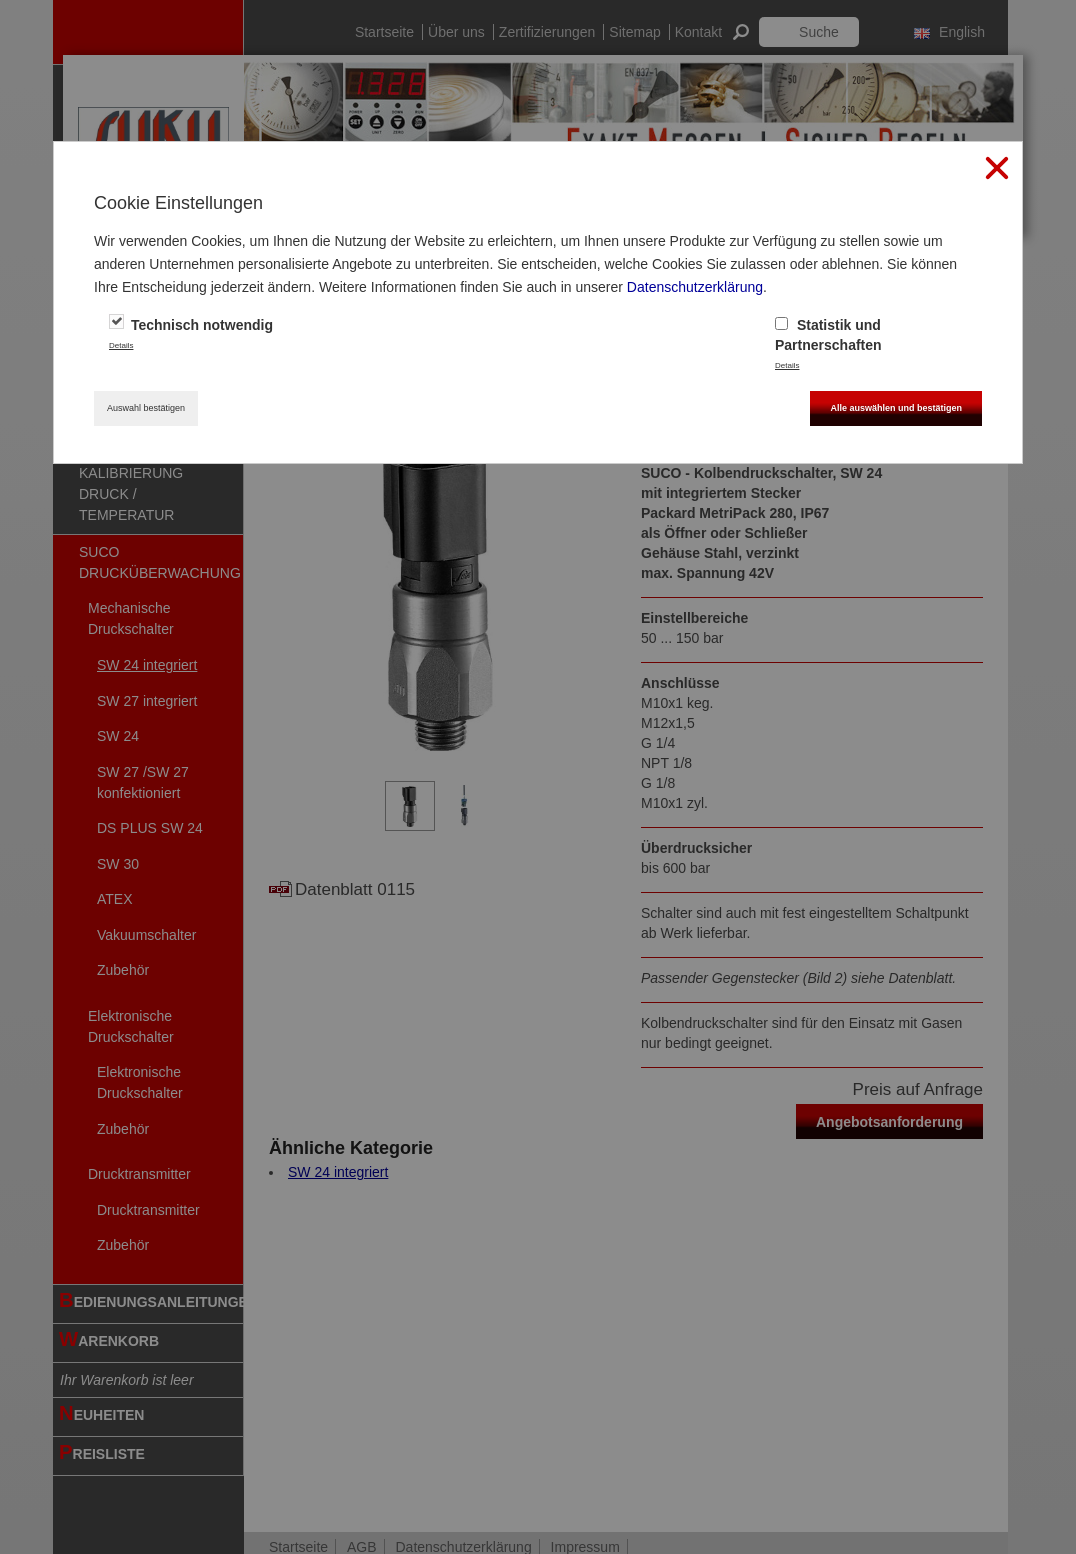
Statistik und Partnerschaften (828, 334)
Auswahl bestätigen (146, 408)
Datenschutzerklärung (695, 287)
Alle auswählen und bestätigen (896, 408)
